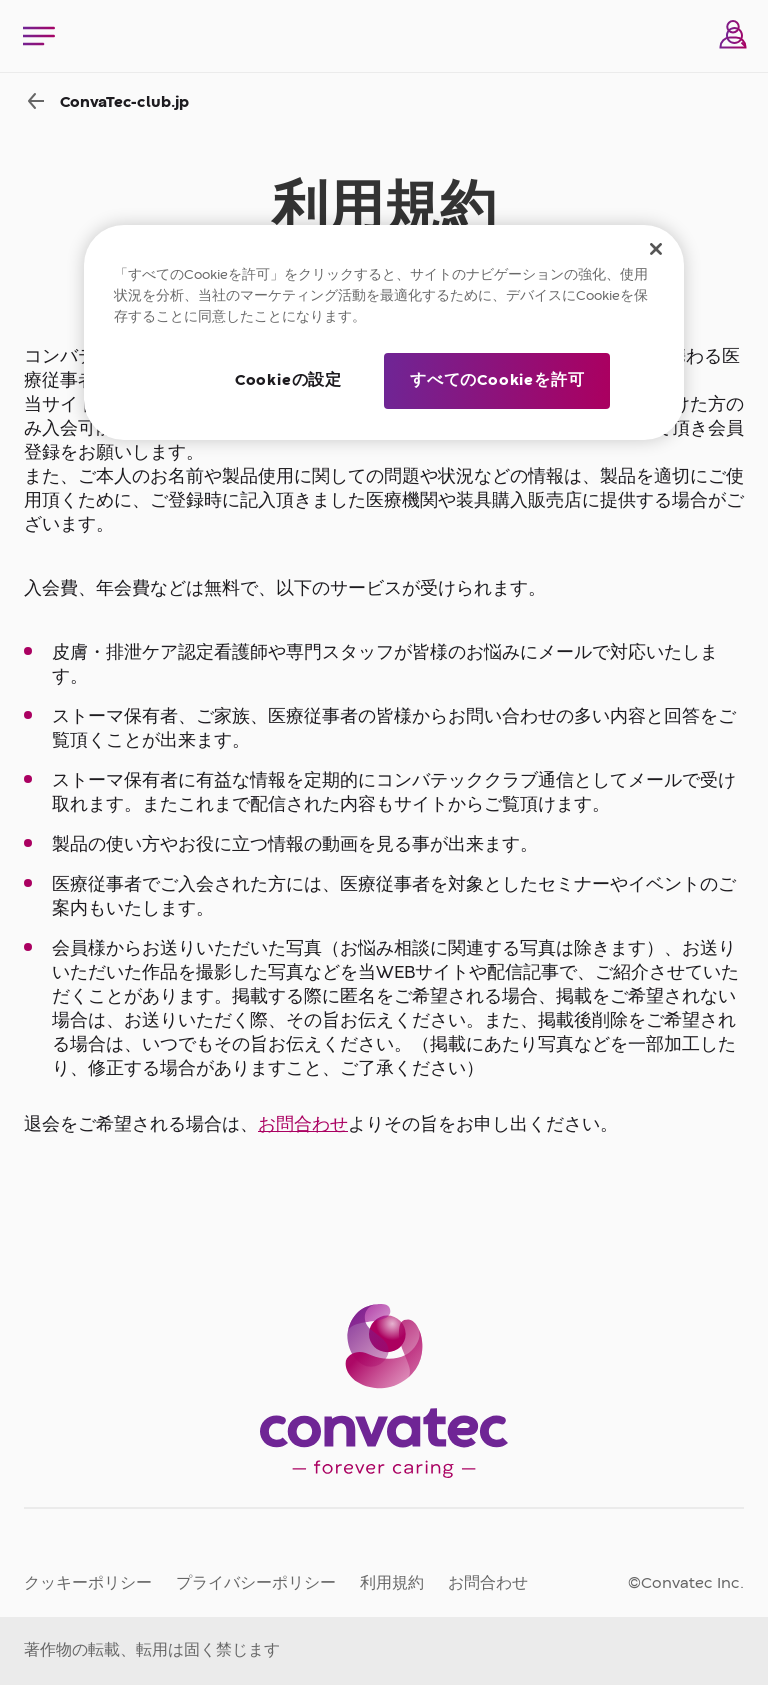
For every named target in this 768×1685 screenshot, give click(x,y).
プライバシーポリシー (256, 1584)
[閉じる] (656, 249)
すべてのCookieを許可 (497, 381)
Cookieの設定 (288, 381)
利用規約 (392, 1584)
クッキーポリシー (88, 1584)
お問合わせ (303, 1125)
